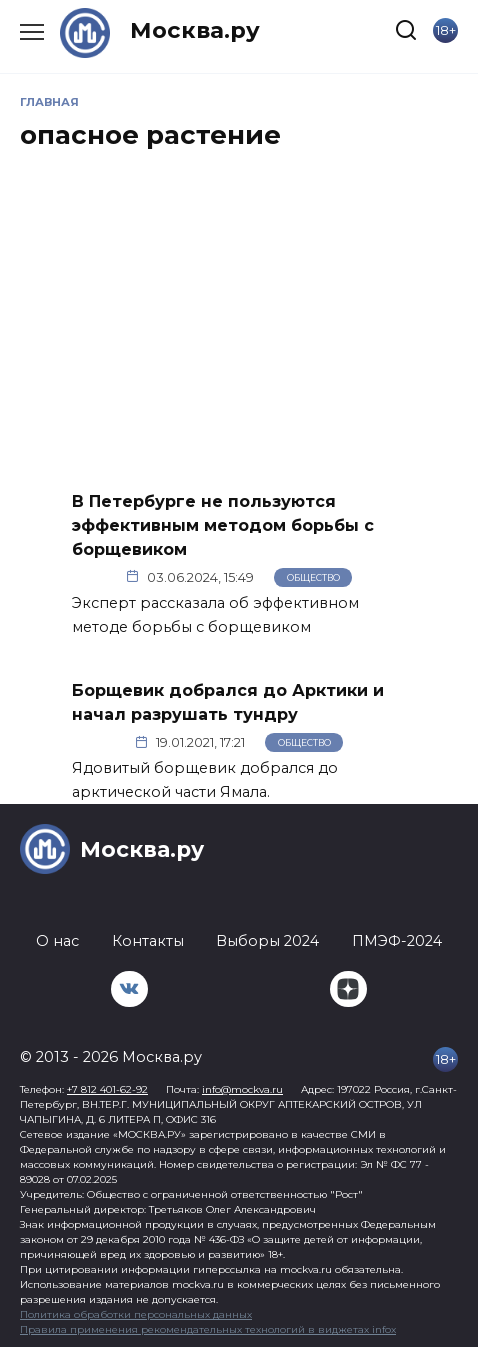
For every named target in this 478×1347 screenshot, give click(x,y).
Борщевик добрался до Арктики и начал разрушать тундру (228, 702)
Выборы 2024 (267, 941)
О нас (57, 941)
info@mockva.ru (242, 1089)
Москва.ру (195, 30)
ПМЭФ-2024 (397, 941)
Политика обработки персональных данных (136, 1314)
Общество (313, 577)
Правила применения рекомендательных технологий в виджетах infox (208, 1329)
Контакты (148, 941)
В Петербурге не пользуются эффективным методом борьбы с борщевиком (223, 524)
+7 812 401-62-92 (107, 1089)
